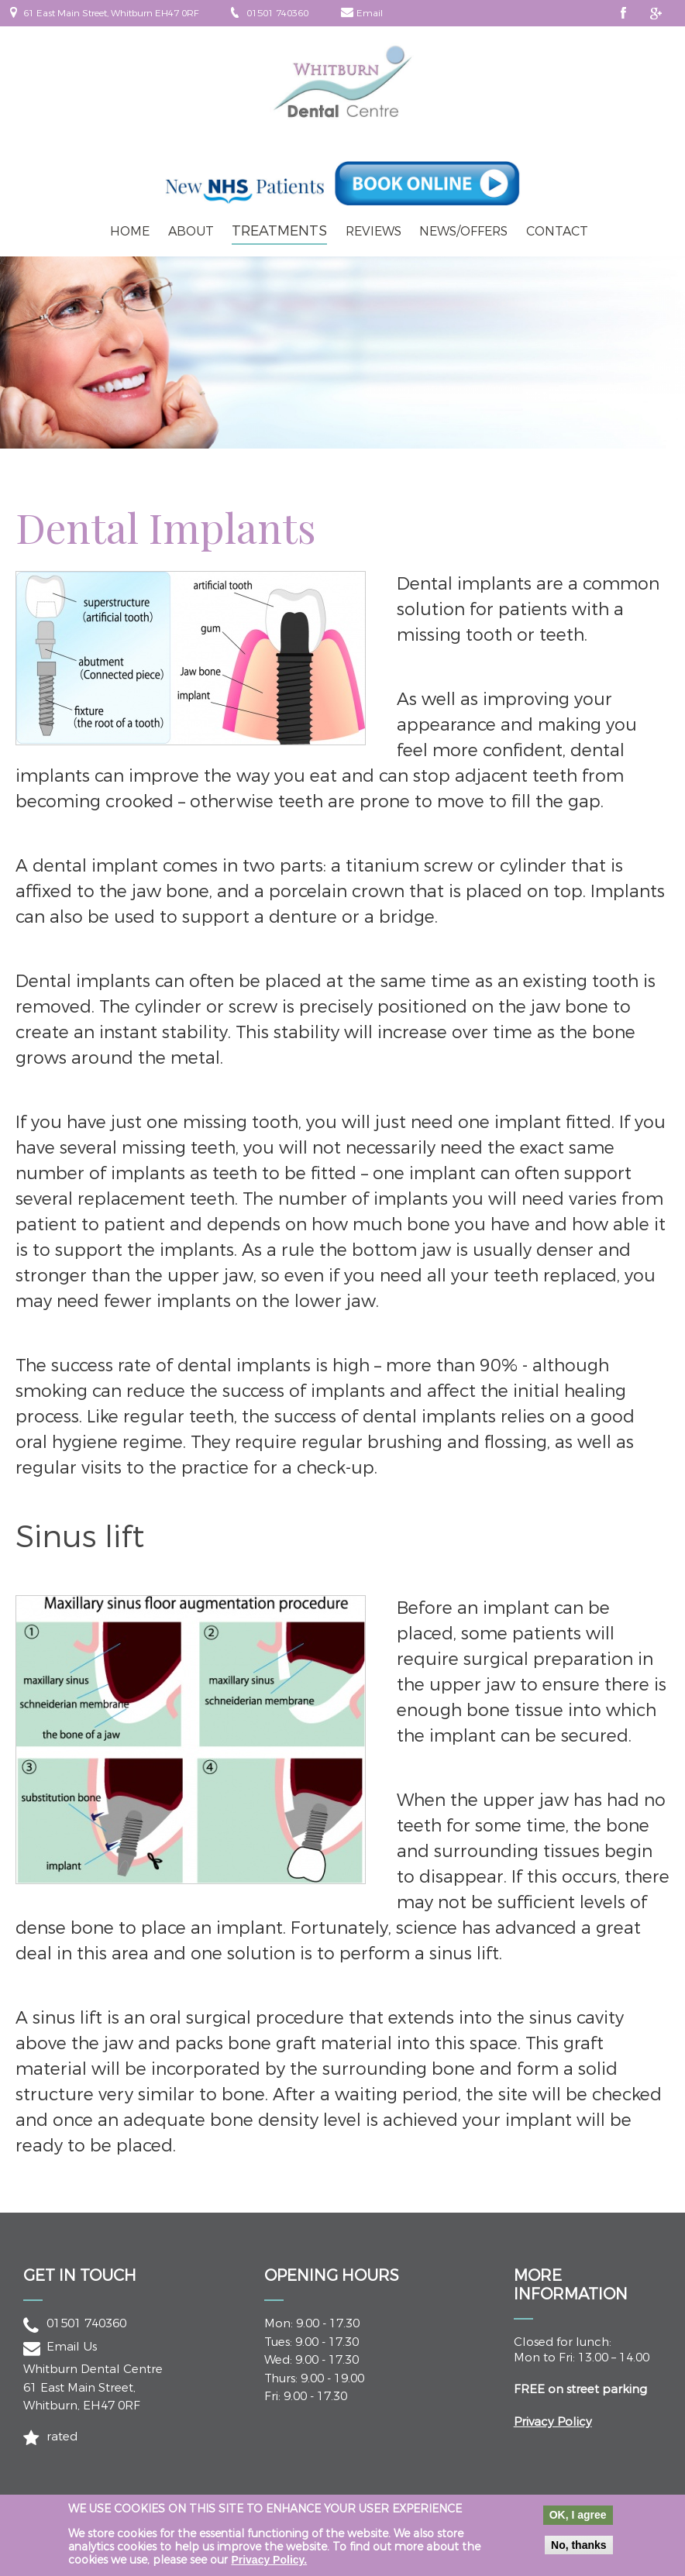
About (191, 231)
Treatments (279, 231)
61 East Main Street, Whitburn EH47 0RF (110, 13)
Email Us (71, 2346)
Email (369, 13)
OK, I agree (578, 2522)
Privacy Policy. (269, 2567)
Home (130, 231)
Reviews (373, 231)
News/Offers (463, 231)
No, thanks (579, 2552)
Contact (557, 231)
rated (61, 2436)
